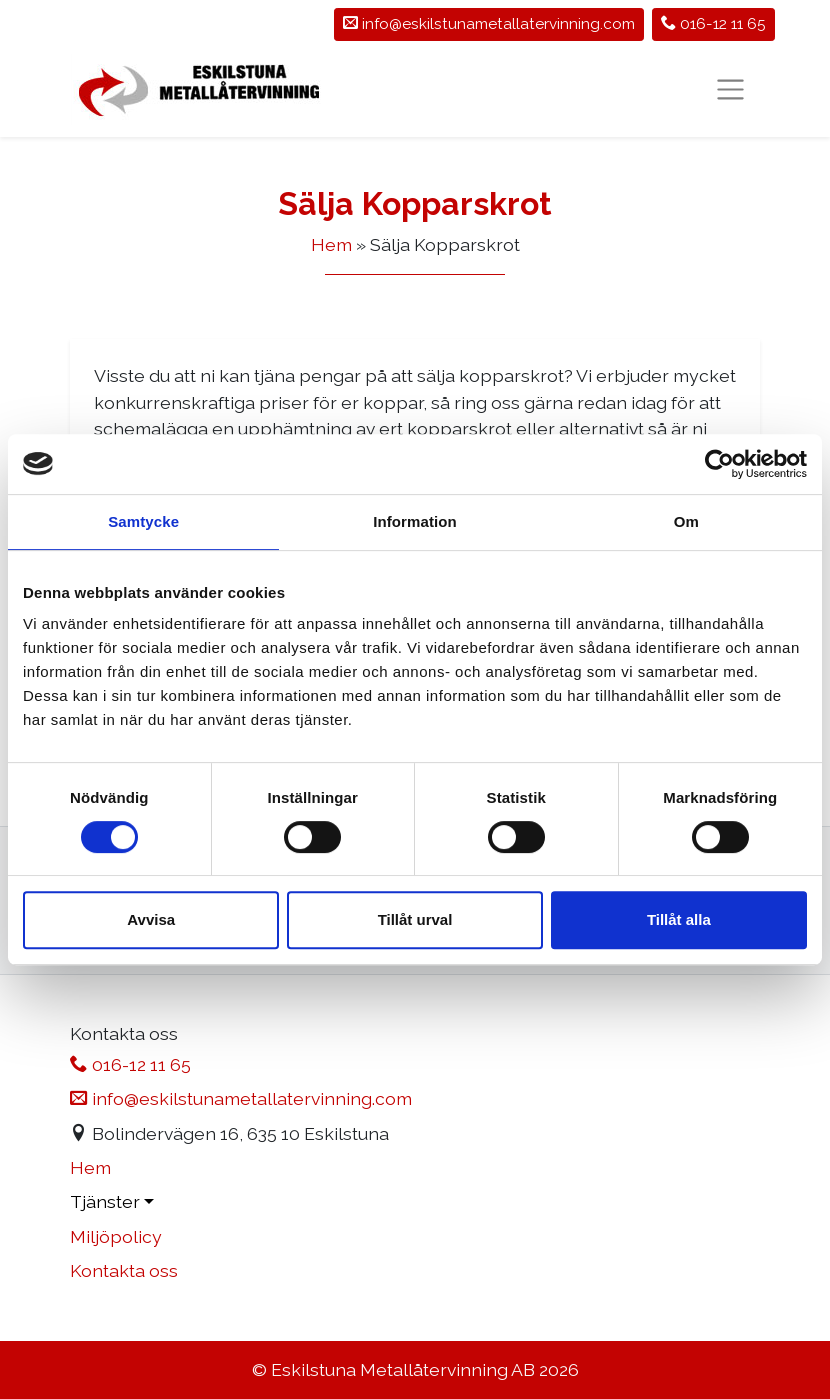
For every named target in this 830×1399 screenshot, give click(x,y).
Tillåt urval (415, 919)
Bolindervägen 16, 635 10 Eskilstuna (229, 1133)
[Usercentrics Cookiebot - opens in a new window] (719, 464)
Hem (331, 244)
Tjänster (105, 1201)
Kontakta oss (124, 1270)
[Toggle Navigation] (730, 89)
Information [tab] (415, 521)
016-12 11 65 (713, 24)
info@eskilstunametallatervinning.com (241, 1098)
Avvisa (151, 919)
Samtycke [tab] (143, 521)
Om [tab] (686, 521)
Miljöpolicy (116, 1236)
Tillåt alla (679, 919)
